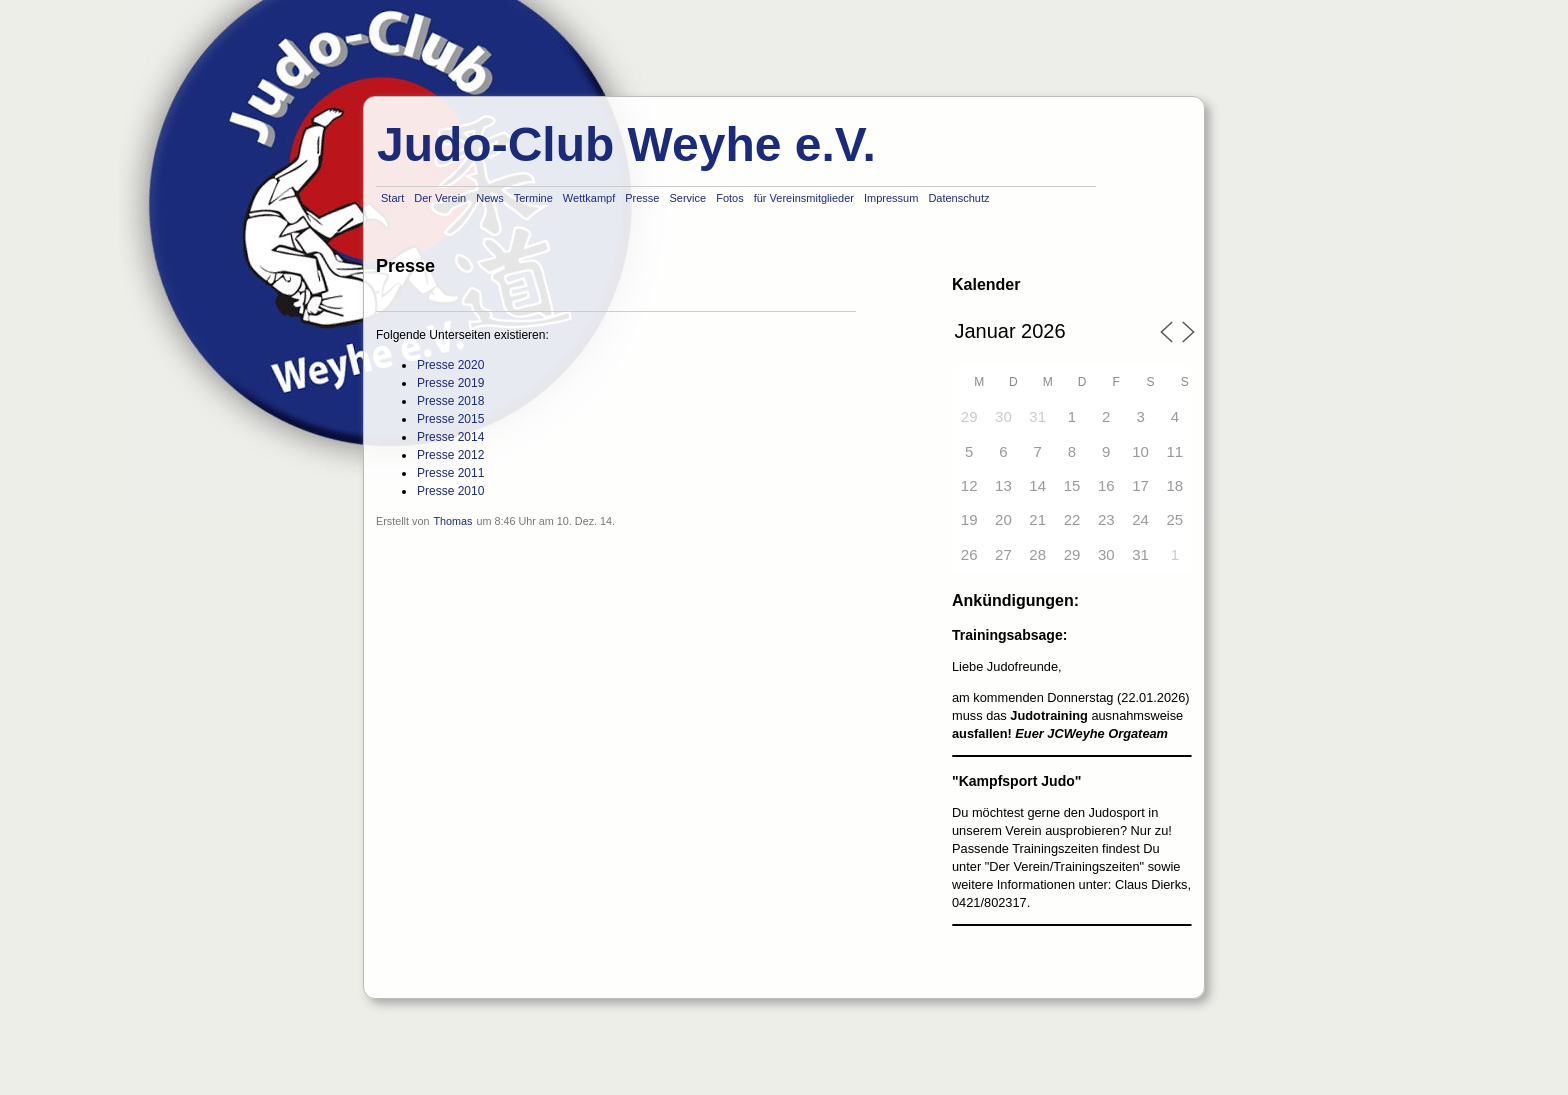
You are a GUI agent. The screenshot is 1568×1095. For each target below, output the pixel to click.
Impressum (891, 198)
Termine (533, 198)
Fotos (730, 198)
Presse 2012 (450, 455)
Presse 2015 (450, 419)
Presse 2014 (450, 437)
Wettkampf (589, 198)
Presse (642, 198)
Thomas (452, 521)
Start (392, 198)
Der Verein (440, 198)
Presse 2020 (450, 365)
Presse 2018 (450, 401)
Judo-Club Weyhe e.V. (626, 144)
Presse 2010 (450, 491)
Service (687, 198)
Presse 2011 (450, 473)
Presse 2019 (450, 383)
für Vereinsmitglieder (804, 198)
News (490, 198)
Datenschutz (958, 198)
